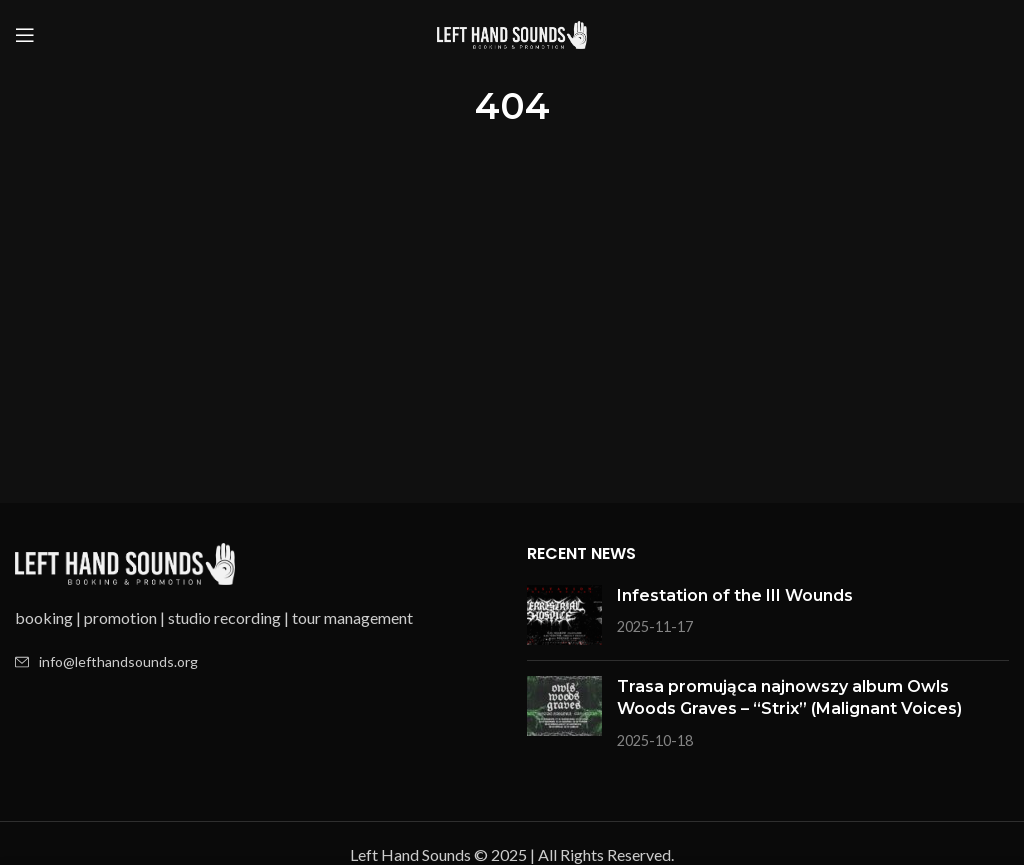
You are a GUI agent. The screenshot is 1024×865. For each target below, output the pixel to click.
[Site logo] (512, 32)
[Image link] (125, 561)
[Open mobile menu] (25, 35)
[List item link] (256, 662)
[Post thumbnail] (564, 615)
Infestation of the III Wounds (735, 595)
